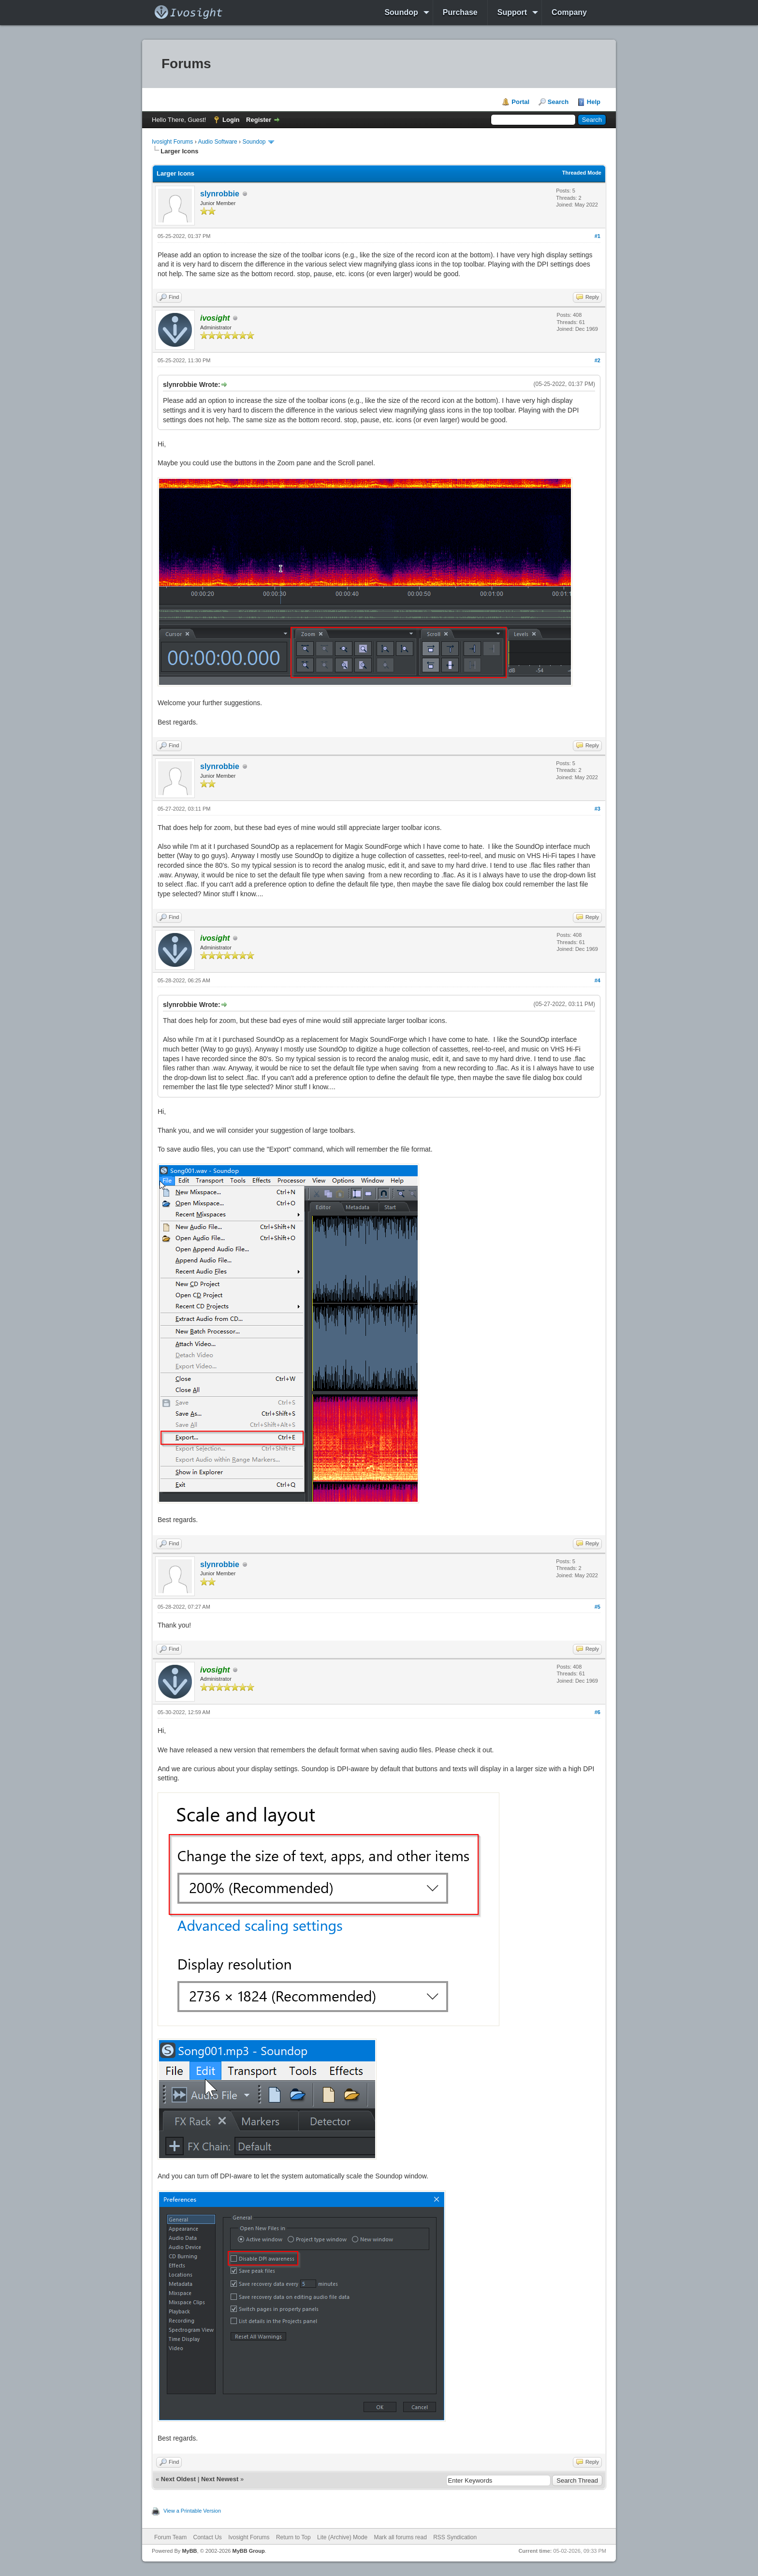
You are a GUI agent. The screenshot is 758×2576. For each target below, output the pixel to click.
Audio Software (217, 141)
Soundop (401, 12)
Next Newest (219, 2479)
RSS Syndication (455, 2537)
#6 (597, 1712)
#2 (597, 360)
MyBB (189, 2551)
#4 (597, 980)
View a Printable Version (192, 2511)
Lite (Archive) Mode (342, 2537)
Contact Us (207, 2537)
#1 (597, 236)
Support (512, 12)
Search (558, 101)
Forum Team (170, 2537)
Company (569, 12)
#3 (597, 809)
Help (593, 101)
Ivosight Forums (172, 141)
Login (230, 119)
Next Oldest (178, 2479)
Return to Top (293, 2537)
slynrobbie (219, 194)
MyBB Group (248, 2551)
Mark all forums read (400, 2537)
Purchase (460, 12)
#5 (597, 1607)
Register (258, 119)
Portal (520, 101)
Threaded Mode (581, 173)
